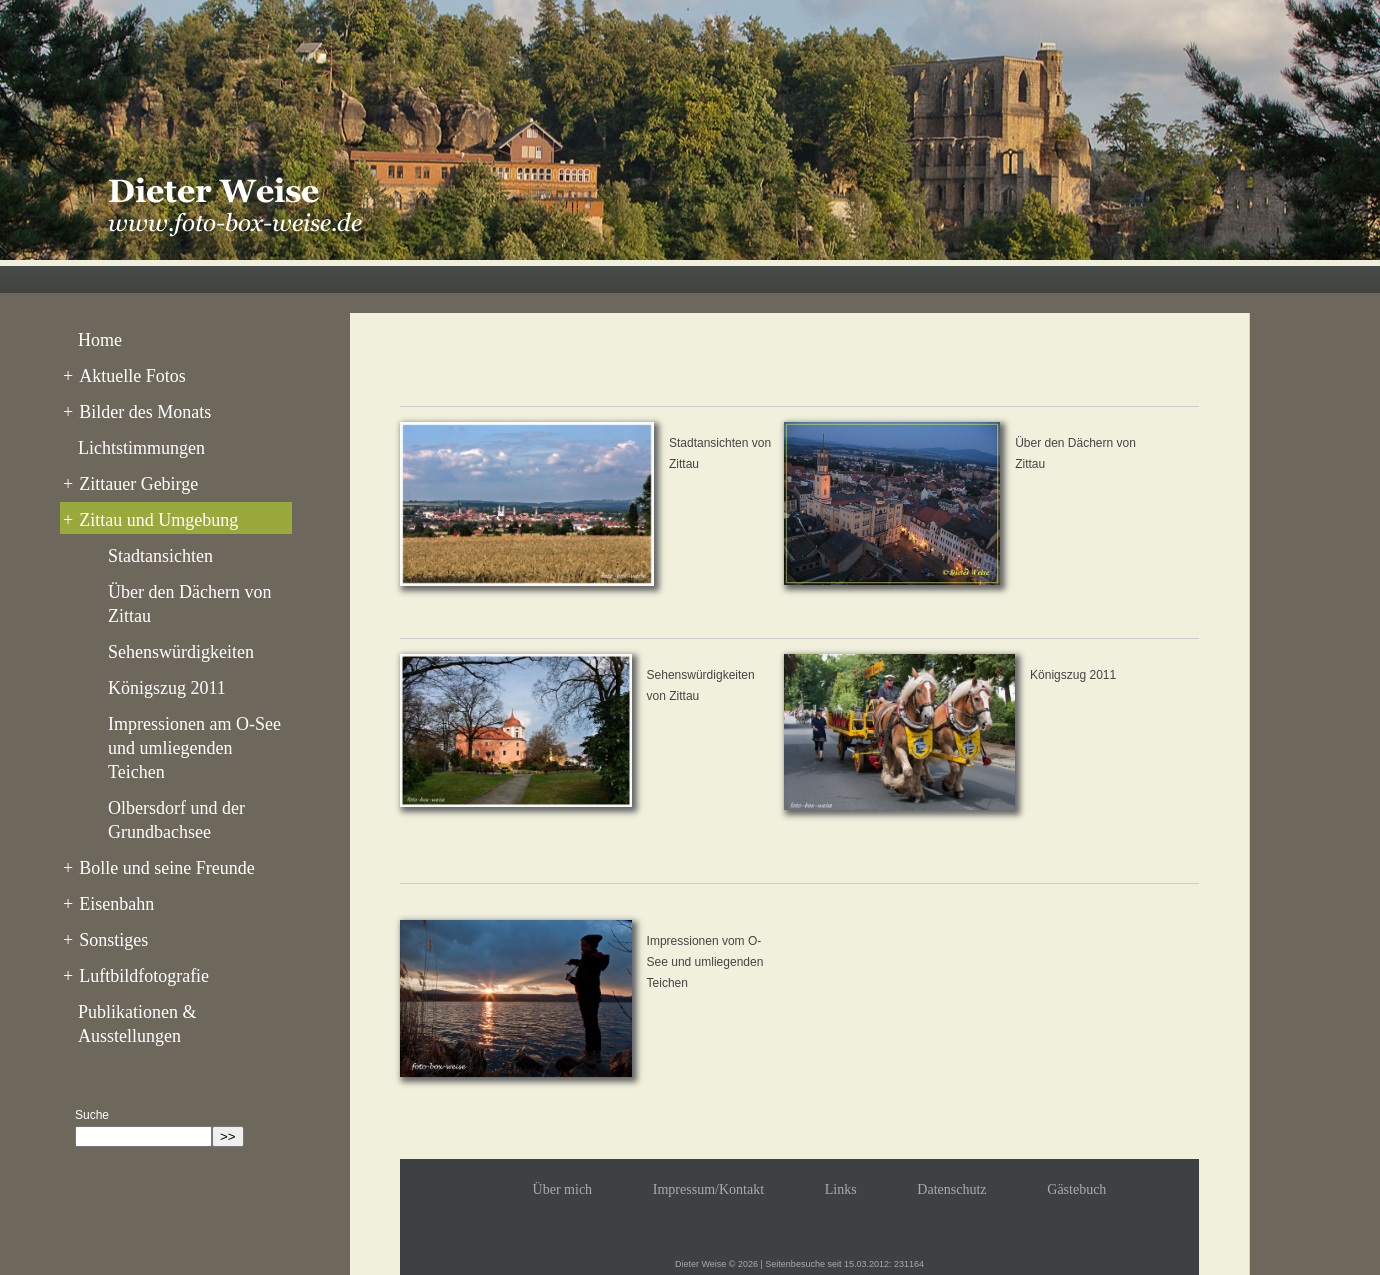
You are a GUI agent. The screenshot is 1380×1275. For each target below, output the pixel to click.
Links (841, 1189)
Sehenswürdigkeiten (181, 652)
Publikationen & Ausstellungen (137, 1024)
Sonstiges (105, 940)
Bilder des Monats (137, 412)
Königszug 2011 (167, 688)
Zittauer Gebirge (130, 484)
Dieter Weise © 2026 (716, 1264)
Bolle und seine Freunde (159, 868)
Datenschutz (951, 1189)
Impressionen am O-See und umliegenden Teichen (194, 748)
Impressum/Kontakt (708, 1189)
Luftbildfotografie (136, 976)
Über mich (562, 1189)
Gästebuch (1076, 1189)
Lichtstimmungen (141, 448)
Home (100, 340)
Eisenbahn (108, 904)
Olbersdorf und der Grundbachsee (176, 820)
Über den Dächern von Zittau (189, 604)
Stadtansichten (160, 556)
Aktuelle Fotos (124, 376)
